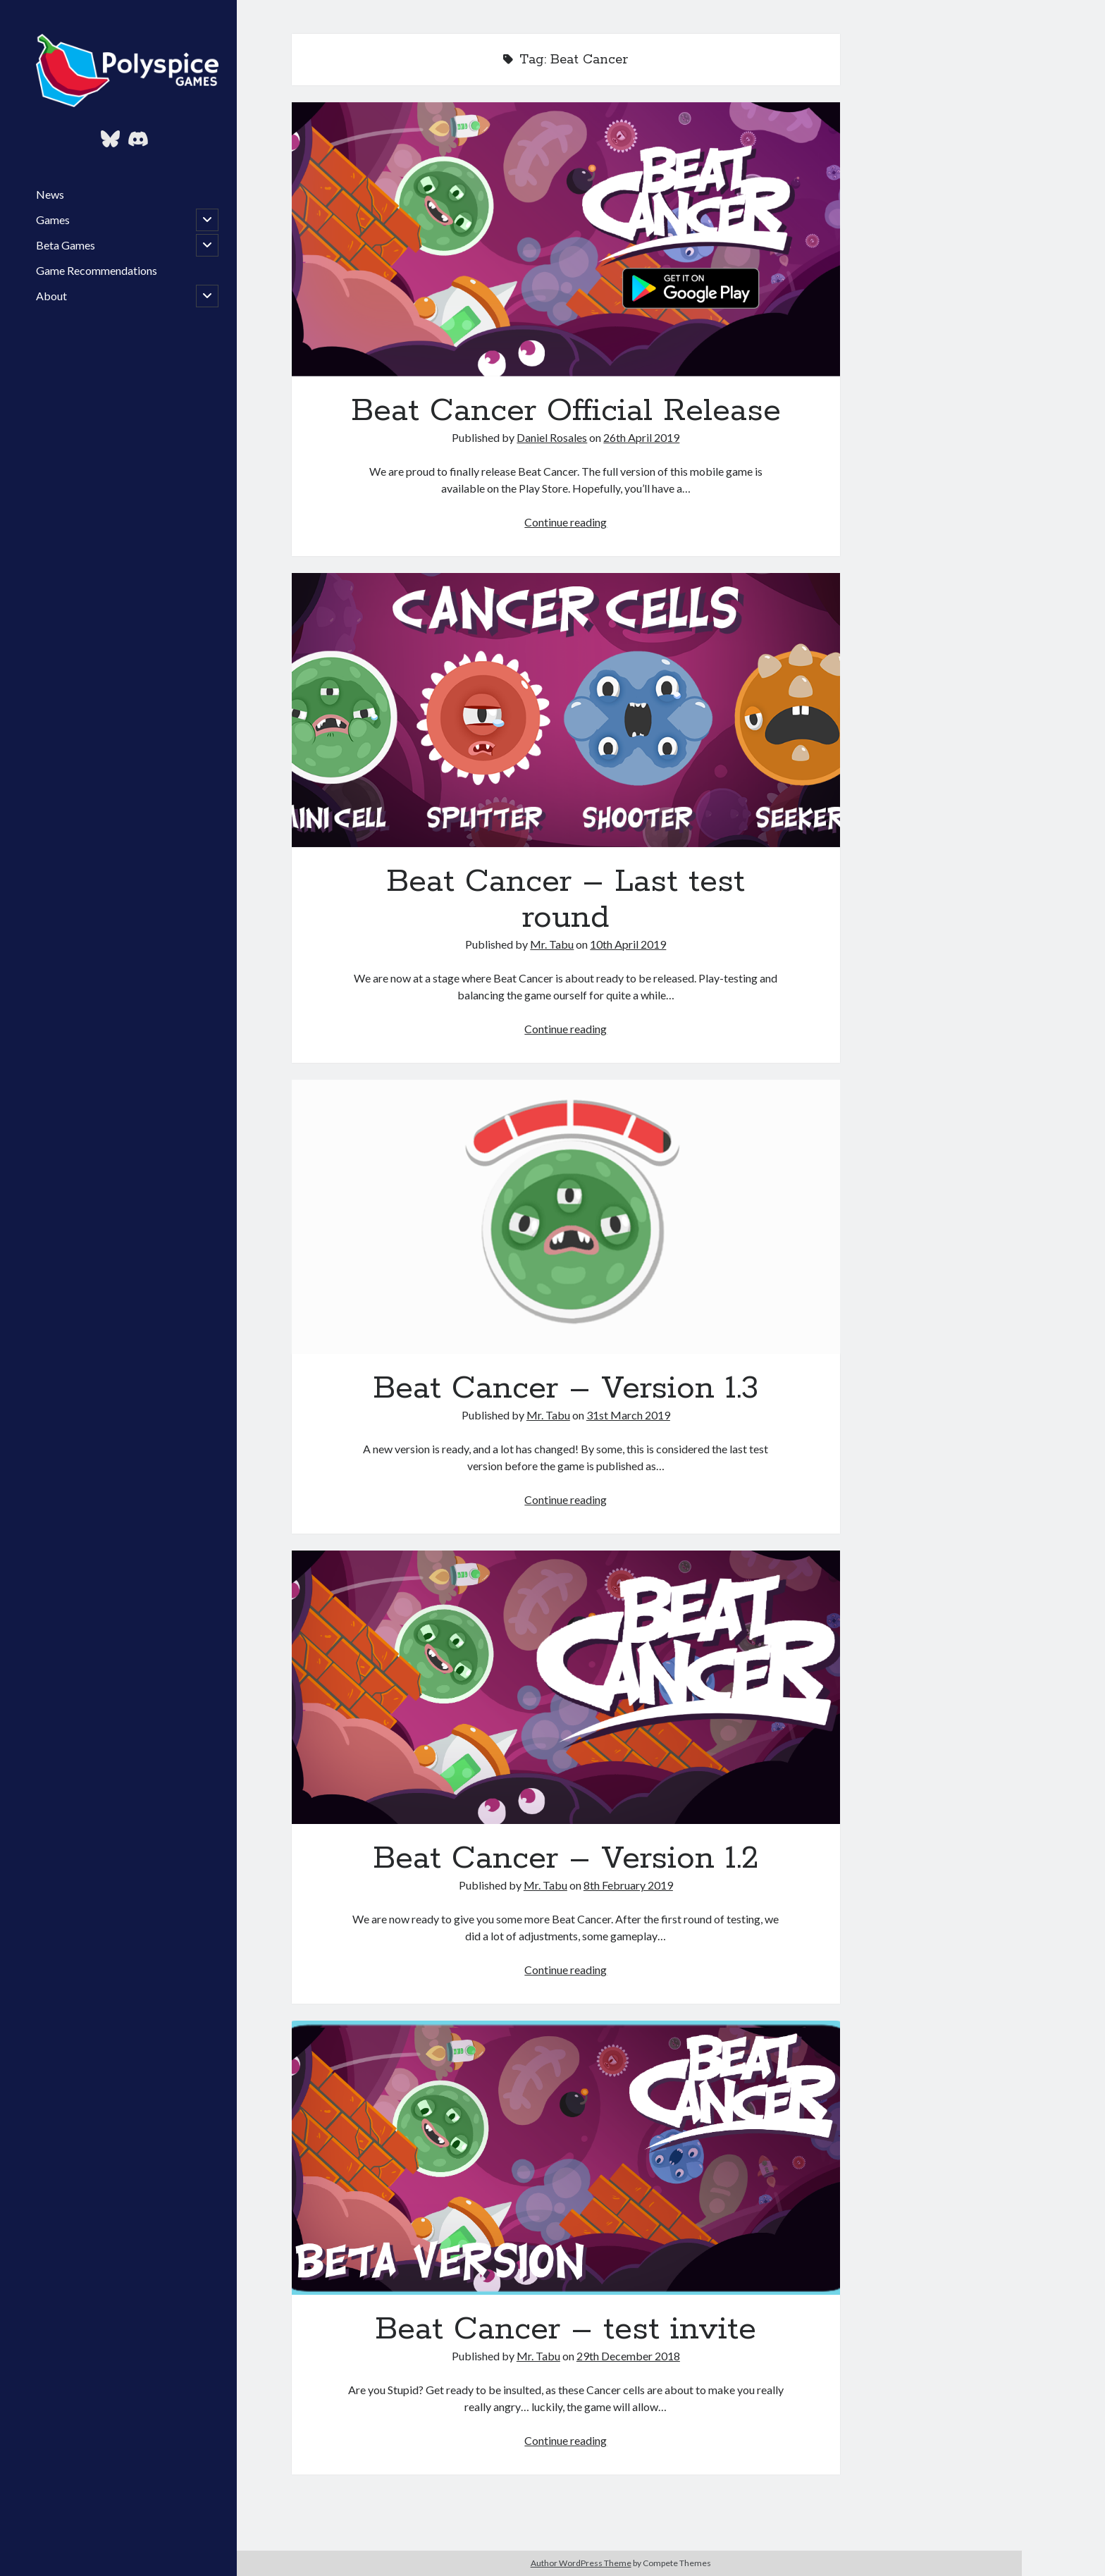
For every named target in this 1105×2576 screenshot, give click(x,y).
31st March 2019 (628, 1415)
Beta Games (65, 245)
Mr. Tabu (552, 944)
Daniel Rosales (552, 437)
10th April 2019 (628, 944)
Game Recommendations (96, 270)
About (51, 295)
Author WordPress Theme (581, 2563)
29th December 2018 (628, 2355)
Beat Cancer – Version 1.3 (566, 1217)
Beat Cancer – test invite (566, 2158)
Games (53, 219)
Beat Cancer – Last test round (566, 710)
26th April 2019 (641, 437)
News (50, 194)
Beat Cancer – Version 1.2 (566, 1688)
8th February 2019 (628, 1885)
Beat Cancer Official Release (566, 239)
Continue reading (565, 522)
